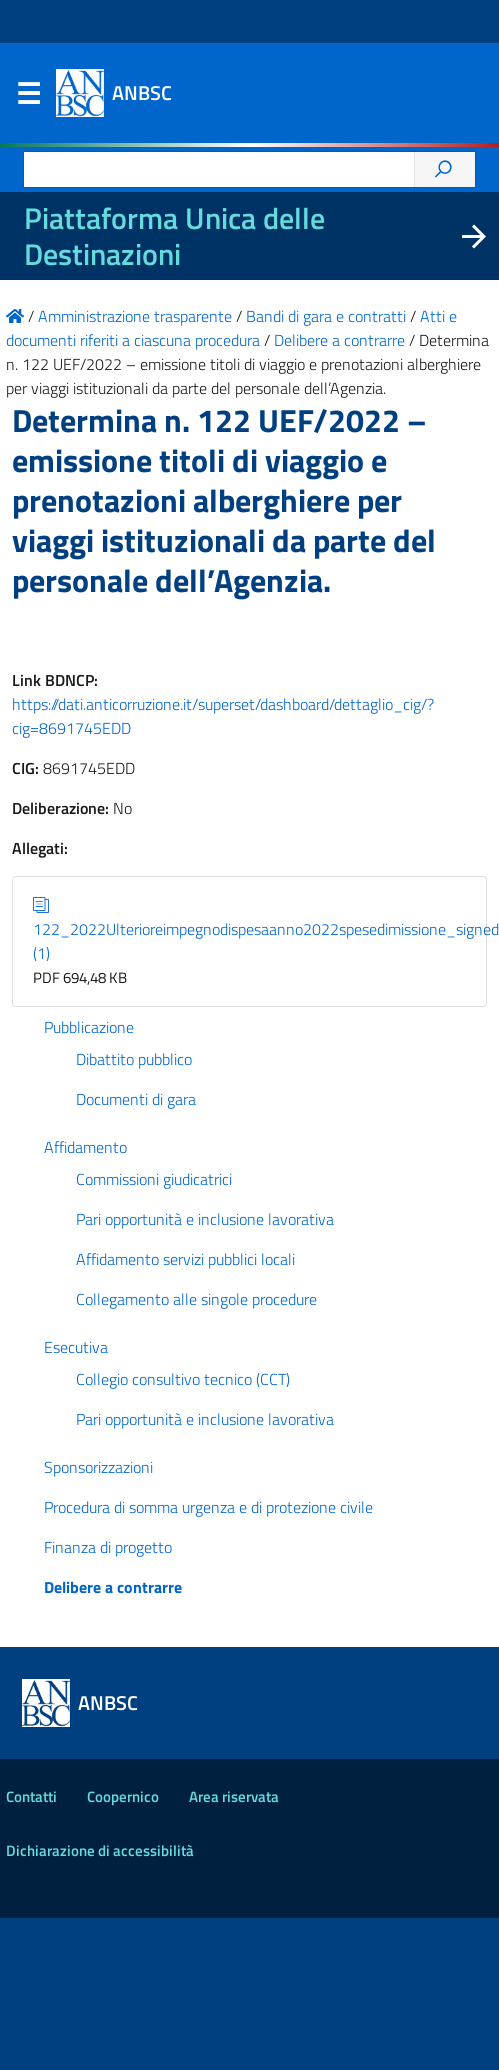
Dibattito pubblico (134, 1059)
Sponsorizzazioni (98, 1467)
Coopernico (123, 1796)
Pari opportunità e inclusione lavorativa (205, 1219)
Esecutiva (76, 1347)
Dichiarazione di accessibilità (100, 1850)
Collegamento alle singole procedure (196, 1299)
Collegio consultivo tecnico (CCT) (183, 1379)
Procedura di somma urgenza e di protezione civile (208, 1507)
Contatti (31, 1796)
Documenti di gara (136, 1099)
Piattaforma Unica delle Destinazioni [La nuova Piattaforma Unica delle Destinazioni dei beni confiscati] (174, 236)
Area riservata (234, 1796)
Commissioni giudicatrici (154, 1179)
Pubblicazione (89, 1027)
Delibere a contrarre (113, 1587)
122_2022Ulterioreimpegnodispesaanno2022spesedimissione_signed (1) (266, 929)
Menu (28, 98)
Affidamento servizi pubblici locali (185, 1259)
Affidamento (85, 1147)
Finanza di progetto (108, 1547)
